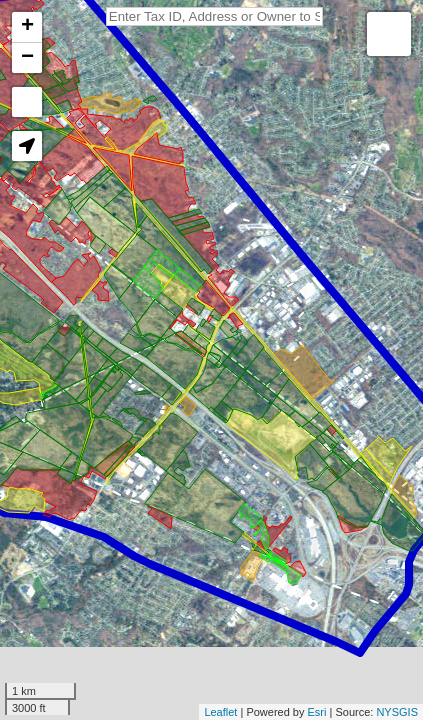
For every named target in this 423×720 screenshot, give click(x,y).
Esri (317, 712)
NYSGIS (397, 712)
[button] (27, 146)
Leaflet (220, 712)
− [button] (27, 58)
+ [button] (27, 27)
